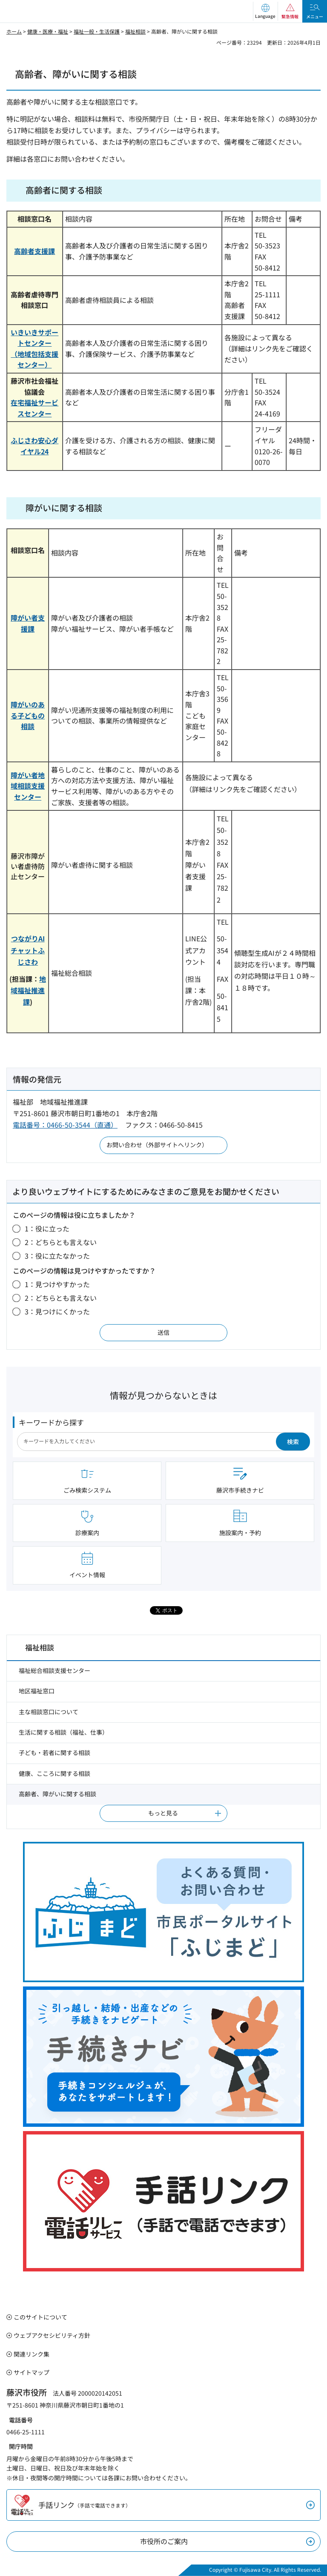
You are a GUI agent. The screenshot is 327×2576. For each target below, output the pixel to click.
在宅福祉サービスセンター (34, 408)
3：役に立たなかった (57, 1256)
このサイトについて (40, 2317)
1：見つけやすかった (57, 1284)
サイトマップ (31, 2372)
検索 (293, 1441)
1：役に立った (47, 1228)
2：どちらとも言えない (61, 1242)
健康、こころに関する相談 (54, 1773)
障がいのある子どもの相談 (28, 715)
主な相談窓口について (48, 1711)
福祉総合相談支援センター (54, 1670)
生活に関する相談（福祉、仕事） (63, 1732)
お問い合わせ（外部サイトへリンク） (157, 1144)
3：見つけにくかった (57, 1311)
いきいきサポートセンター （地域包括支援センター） (34, 348)
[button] (265, 11)
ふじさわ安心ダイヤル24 (34, 445)
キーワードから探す (51, 1422)
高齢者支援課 (34, 251)
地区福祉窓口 (36, 1691)
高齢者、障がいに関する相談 (57, 1794)
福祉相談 (135, 31)
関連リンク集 (31, 2354)
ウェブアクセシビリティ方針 (52, 2335)
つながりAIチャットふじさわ (28, 949)
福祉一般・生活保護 (97, 31)
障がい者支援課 (28, 623)
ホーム (14, 31)
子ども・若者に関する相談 (54, 1752)
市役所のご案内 (164, 2541)
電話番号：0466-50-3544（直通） (65, 1125)
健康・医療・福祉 (47, 31)
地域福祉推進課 (28, 990)
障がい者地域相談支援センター (28, 786)
